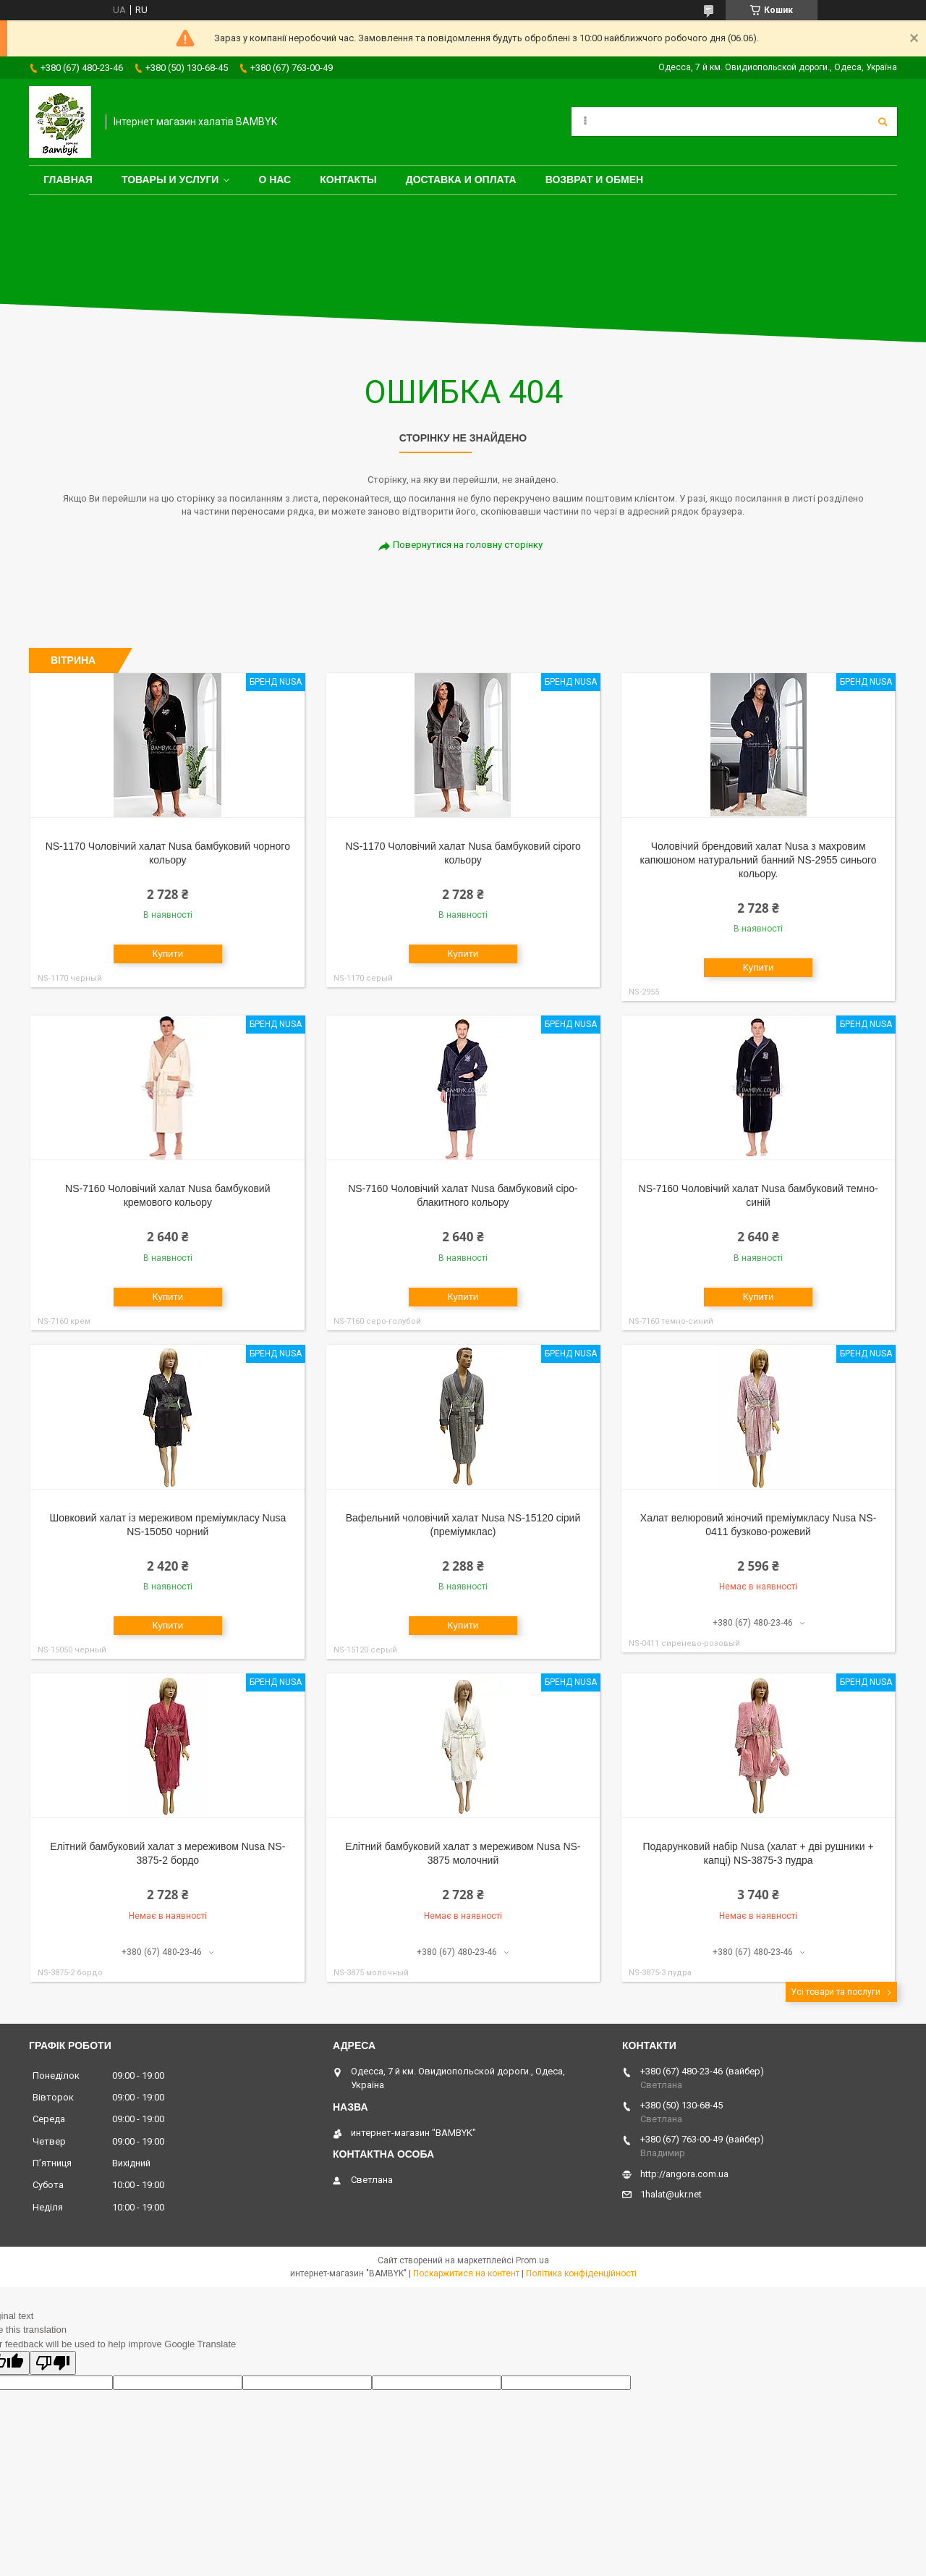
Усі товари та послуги (835, 1992)
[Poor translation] (53, 2363)
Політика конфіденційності (581, 2273)
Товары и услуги (170, 179)
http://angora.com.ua (684, 2174)
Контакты (348, 179)
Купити (167, 953)
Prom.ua (532, 2260)
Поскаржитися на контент (466, 2273)
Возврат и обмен (594, 179)
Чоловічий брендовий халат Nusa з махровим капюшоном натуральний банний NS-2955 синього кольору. (758, 859)
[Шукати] (882, 121)
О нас (274, 179)
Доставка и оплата (461, 179)
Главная (68, 179)
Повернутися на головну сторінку (468, 544)
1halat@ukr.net (671, 2194)
